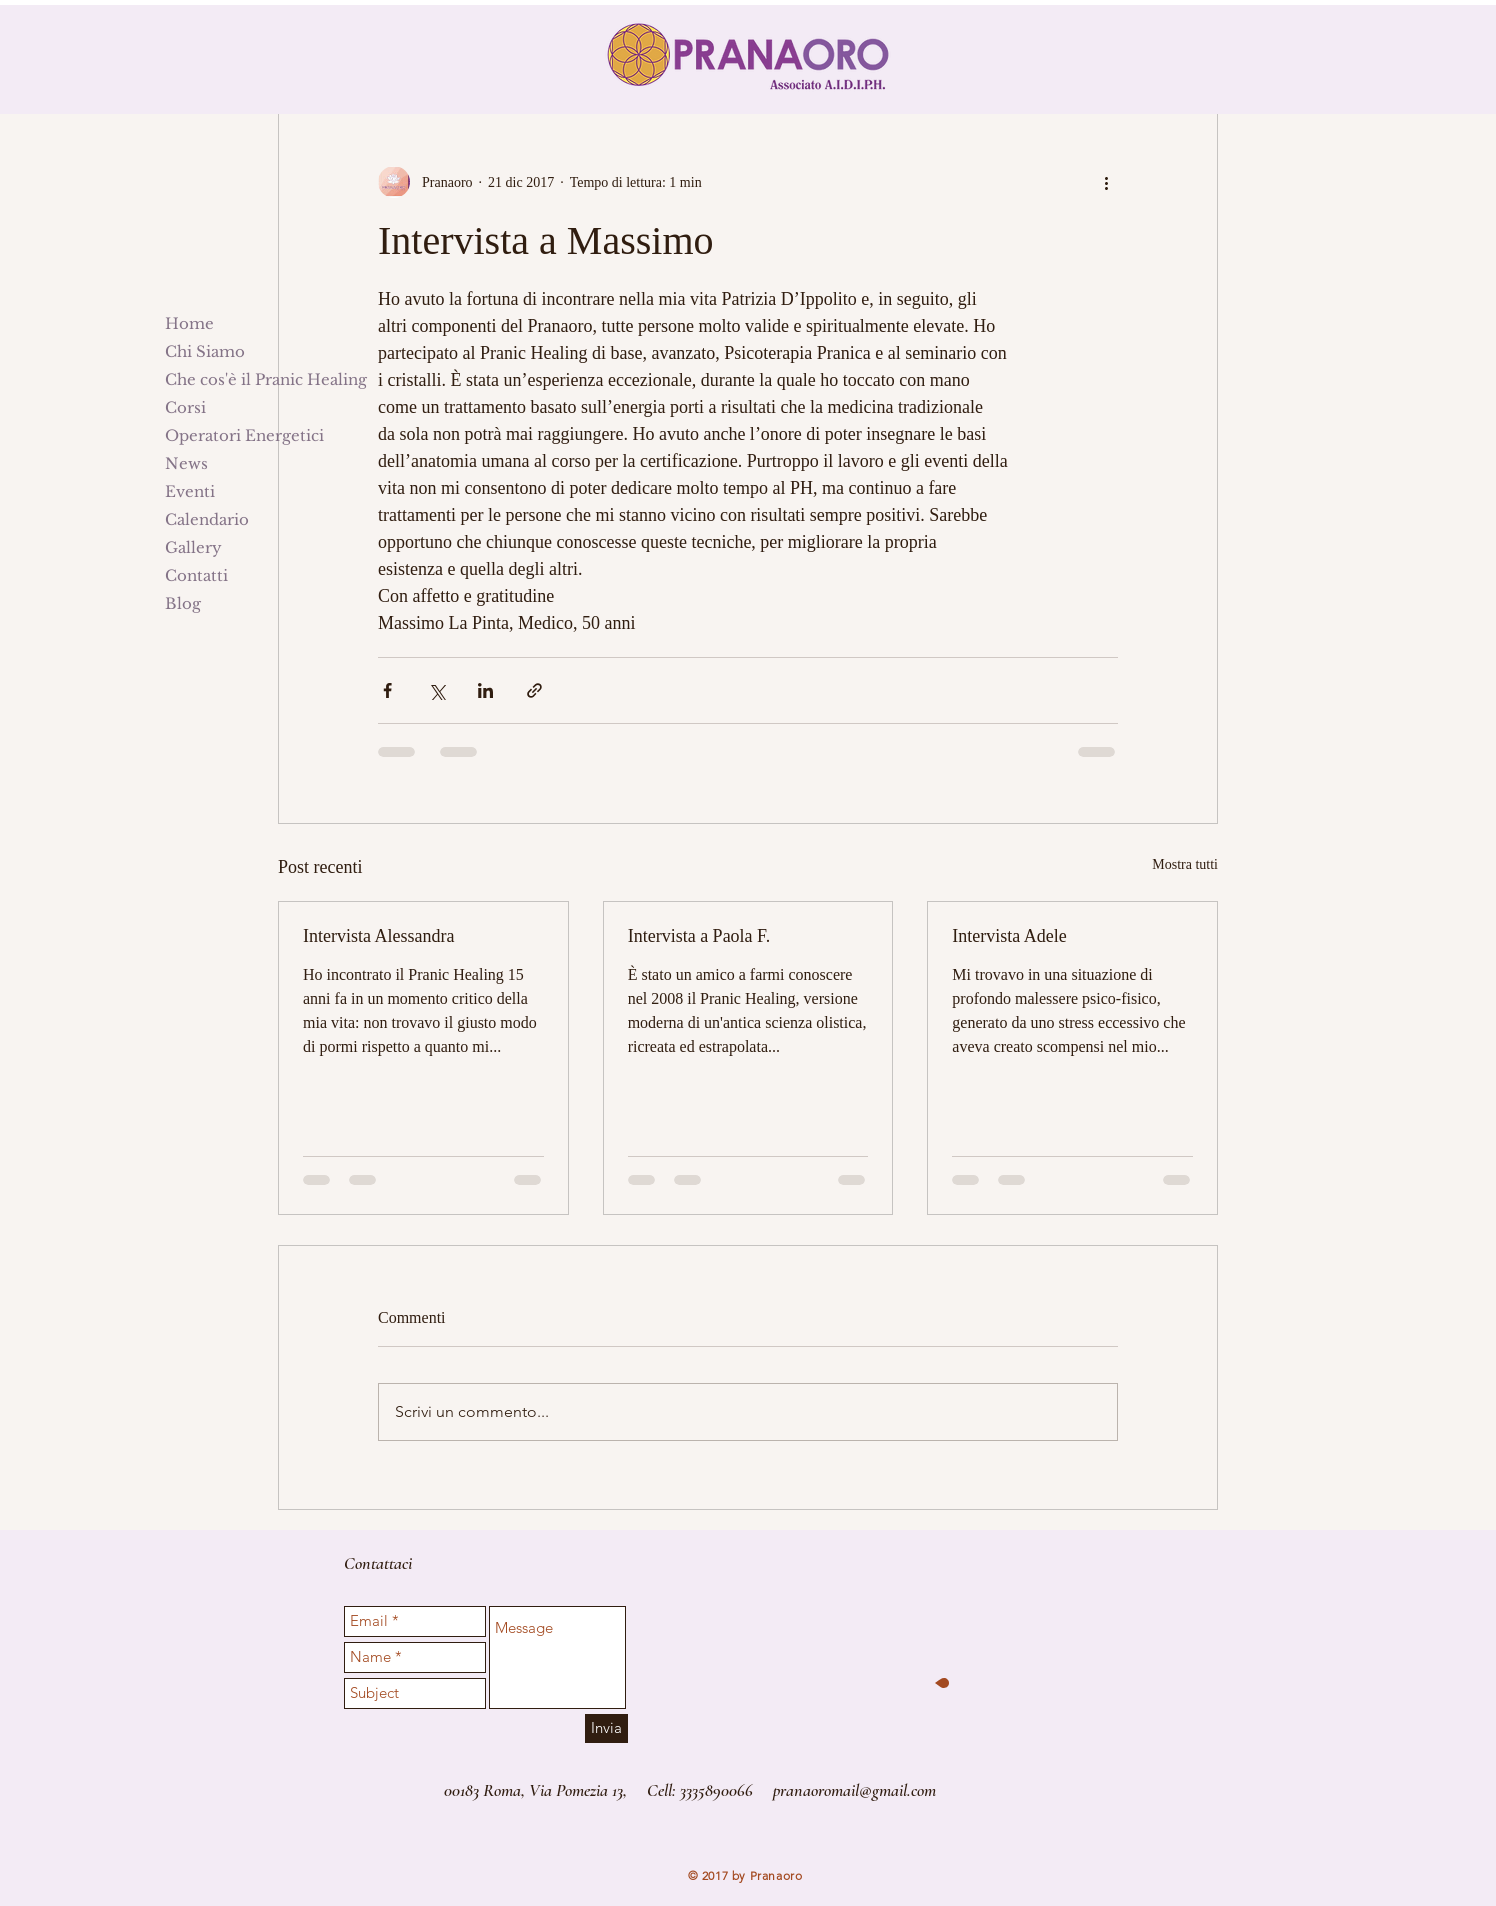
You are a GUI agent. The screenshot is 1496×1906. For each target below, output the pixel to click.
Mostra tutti (1185, 864)
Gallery (193, 547)
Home (189, 323)
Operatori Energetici (244, 435)
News (186, 463)
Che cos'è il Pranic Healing (266, 379)
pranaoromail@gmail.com (854, 1790)
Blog (183, 603)
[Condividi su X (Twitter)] (436, 690)
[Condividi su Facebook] (387, 690)
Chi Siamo (205, 351)
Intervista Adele (1009, 936)
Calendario (207, 519)
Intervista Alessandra (378, 936)
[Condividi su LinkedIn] (485, 690)
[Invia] (606, 1728)
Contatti (196, 575)
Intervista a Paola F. (699, 936)
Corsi (185, 407)
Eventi (190, 491)
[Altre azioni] (1106, 182)
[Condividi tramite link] (534, 690)
